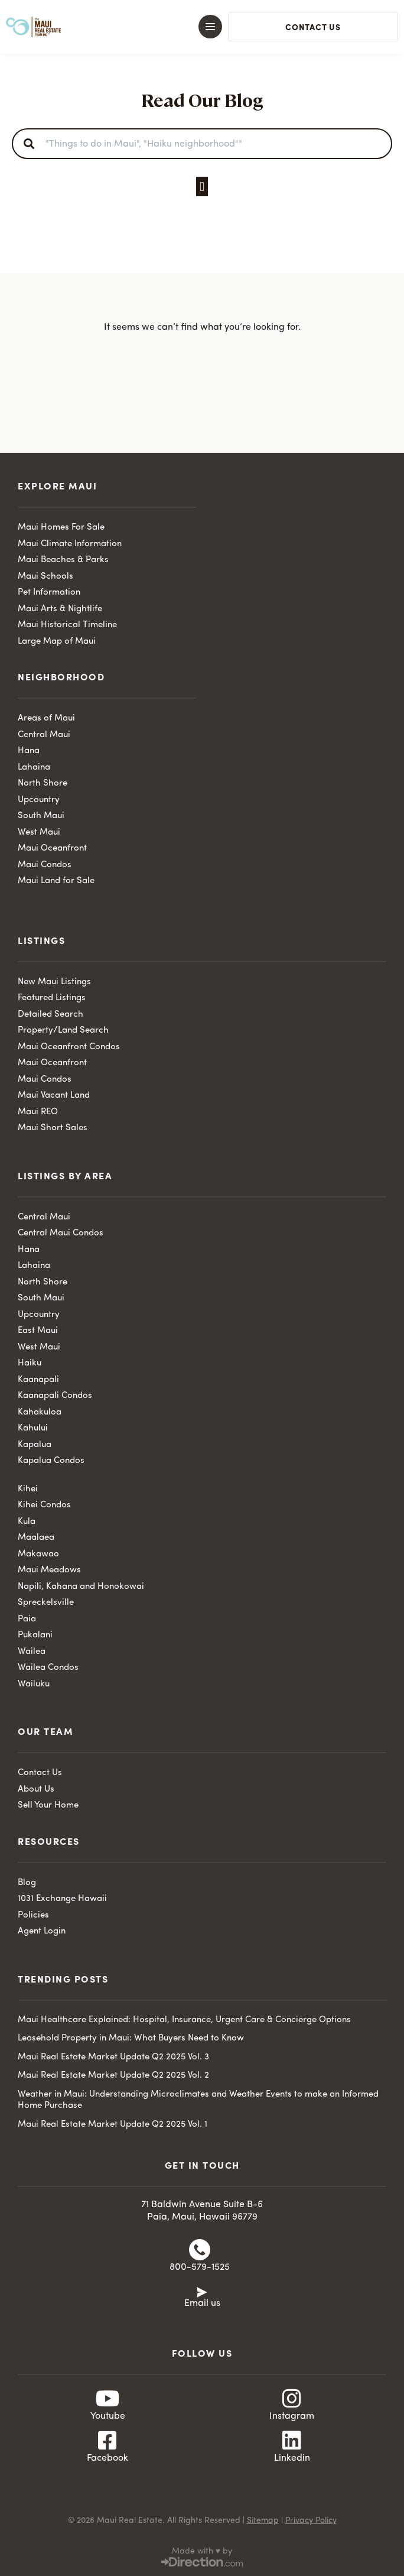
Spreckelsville (46, 1602)
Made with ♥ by (202, 2551)
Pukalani (35, 1635)
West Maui (39, 832)
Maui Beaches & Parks (63, 560)
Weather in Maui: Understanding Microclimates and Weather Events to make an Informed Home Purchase (198, 2100)
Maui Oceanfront (52, 848)
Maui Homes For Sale (61, 527)
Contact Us (40, 1773)
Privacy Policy (311, 2520)
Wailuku (34, 1684)
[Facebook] (107, 2440)
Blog (27, 1883)
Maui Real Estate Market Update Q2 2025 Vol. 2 (113, 2075)
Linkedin (292, 2458)
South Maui (41, 816)
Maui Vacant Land (54, 1095)
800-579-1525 (200, 2267)
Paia (27, 1619)
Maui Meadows (49, 1570)
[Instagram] (291, 2398)
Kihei (28, 1489)
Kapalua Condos (51, 1460)
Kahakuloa (39, 1412)
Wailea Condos (48, 1667)
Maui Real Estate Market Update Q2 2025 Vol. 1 (112, 2124)
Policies (33, 1915)
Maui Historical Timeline (67, 625)
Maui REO (38, 1112)
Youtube (107, 2416)
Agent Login (42, 1931)
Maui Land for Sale (56, 881)
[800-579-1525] (199, 2249)
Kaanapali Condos (55, 1395)
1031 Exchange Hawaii (62, 1898)
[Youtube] (107, 2398)
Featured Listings (52, 998)
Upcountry (39, 800)
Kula (26, 1521)
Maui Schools (45, 576)
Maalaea (36, 1537)
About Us (36, 1789)
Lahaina (34, 767)
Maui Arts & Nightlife (60, 609)
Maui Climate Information (70, 544)
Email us (202, 2303)
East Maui (38, 1330)
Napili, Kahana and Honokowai (81, 1586)
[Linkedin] (291, 2440)
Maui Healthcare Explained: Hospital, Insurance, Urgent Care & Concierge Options (184, 2020)
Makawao (38, 1554)
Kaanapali (38, 1379)
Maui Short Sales (52, 1128)
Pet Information (49, 592)
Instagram (291, 2416)
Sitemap (263, 2520)
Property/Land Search (63, 1030)
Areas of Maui (46, 718)
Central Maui (44, 735)
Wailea (31, 1651)
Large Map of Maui (57, 641)
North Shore (42, 783)
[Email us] (202, 2291)
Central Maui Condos (60, 1233)
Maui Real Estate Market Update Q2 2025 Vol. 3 (113, 2057)
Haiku (29, 1363)
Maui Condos (44, 865)
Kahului (33, 1428)
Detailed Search (50, 1014)
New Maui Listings (54, 982)
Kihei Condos (44, 1505)
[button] (192, 26)
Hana (29, 751)
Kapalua (34, 1445)
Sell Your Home (48, 1805)
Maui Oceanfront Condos (69, 1047)
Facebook (107, 2458)
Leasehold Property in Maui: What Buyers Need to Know (131, 2038)
